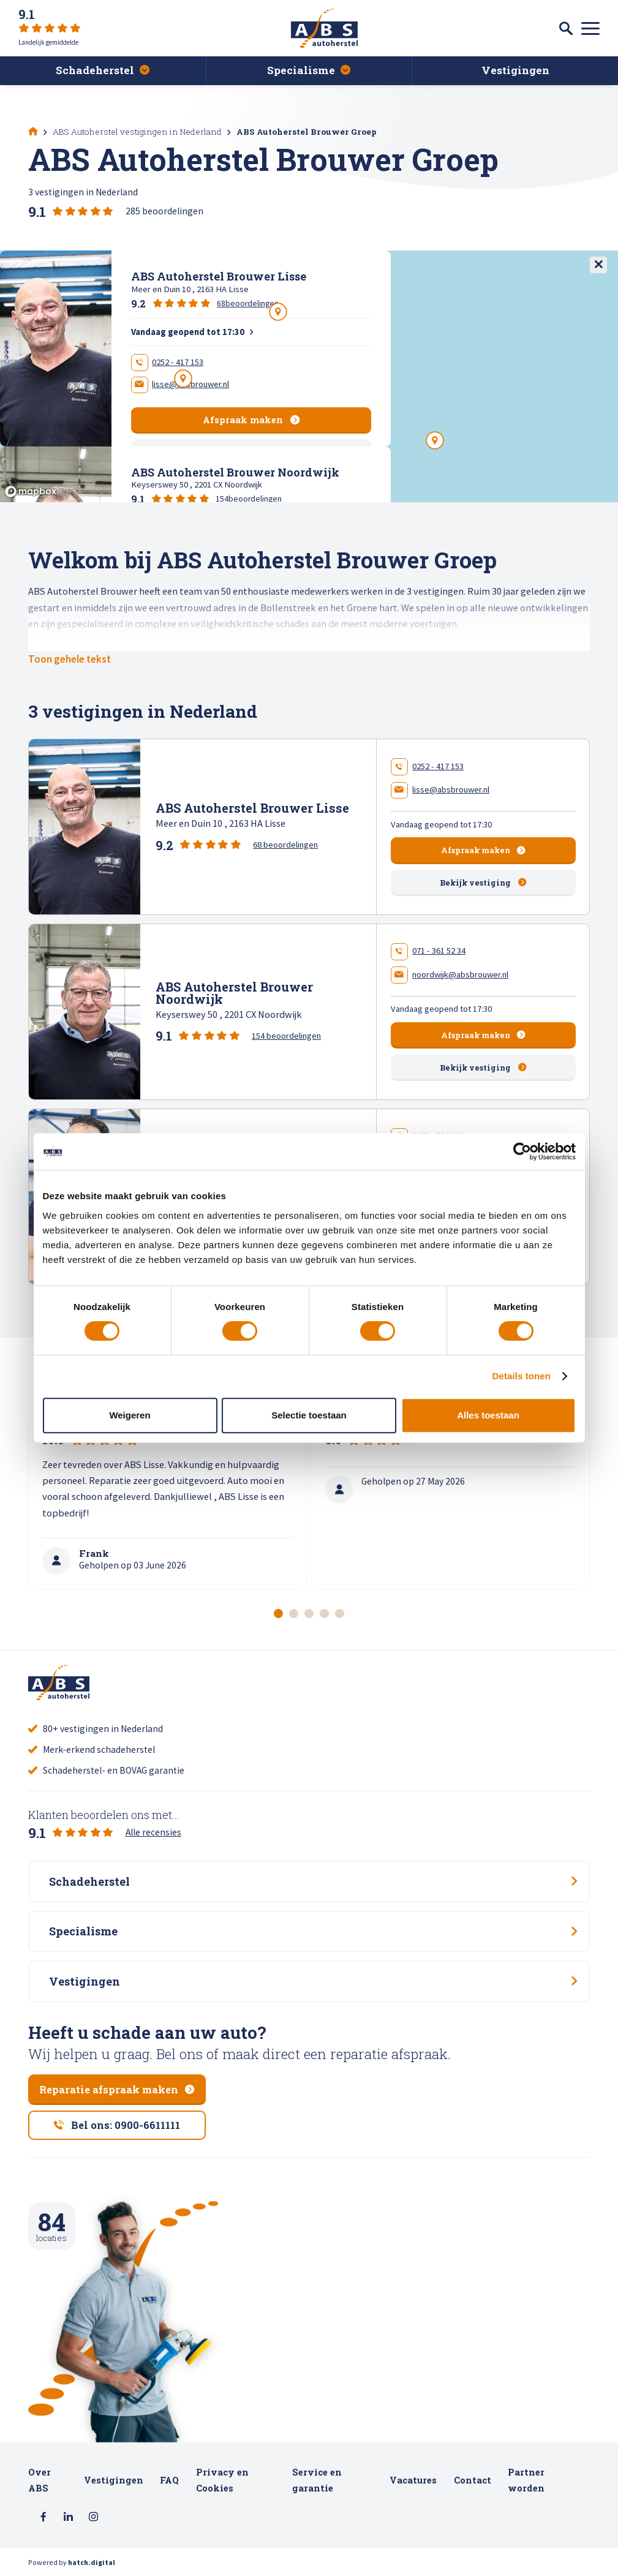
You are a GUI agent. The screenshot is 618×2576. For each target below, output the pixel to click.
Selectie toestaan (309, 1415)
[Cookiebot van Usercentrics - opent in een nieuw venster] (522, 1151)
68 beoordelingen (285, 844)
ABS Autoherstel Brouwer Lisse (252, 808)
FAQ (169, 2480)
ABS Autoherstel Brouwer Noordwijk (234, 993)
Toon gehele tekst (69, 659)
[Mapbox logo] (31, 491)
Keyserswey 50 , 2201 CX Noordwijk (229, 1014)
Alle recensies (153, 1832)
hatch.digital (91, 2562)
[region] (309, 376)
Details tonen (521, 1376)
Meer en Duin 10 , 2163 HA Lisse (220, 823)
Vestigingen (113, 2480)
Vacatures (413, 2480)
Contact (472, 2480)
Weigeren (129, 1415)
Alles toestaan (488, 1415)
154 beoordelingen (286, 1035)
